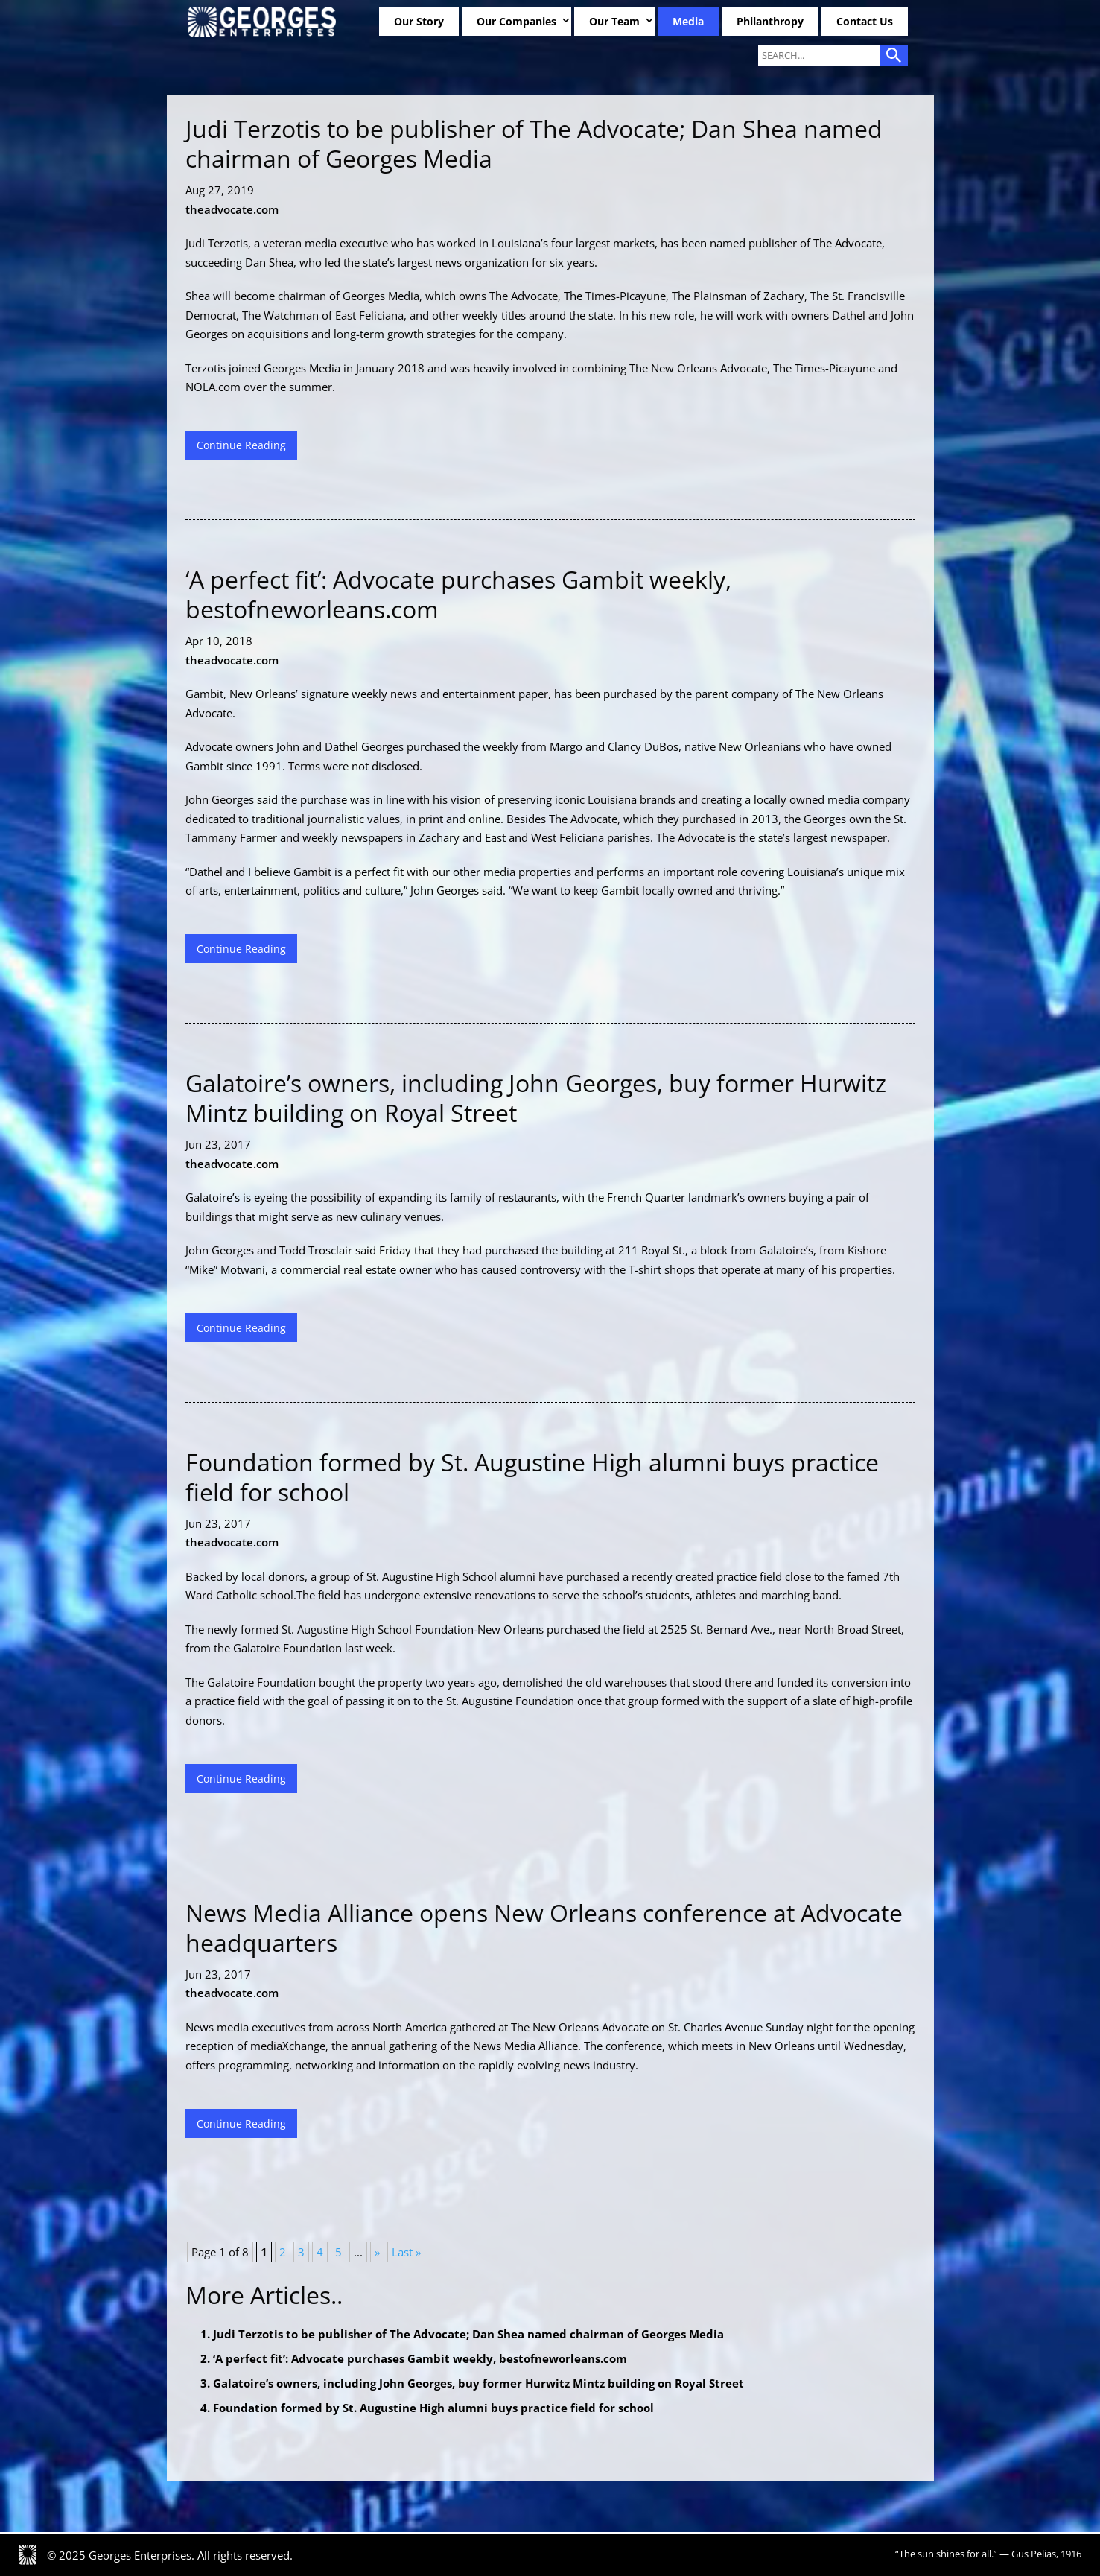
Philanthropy (770, 21)
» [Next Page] (377, 2252)
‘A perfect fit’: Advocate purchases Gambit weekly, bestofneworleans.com (420, 2358)
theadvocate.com (232, 209)
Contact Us (864, 21)
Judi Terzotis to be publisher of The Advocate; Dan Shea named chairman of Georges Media (468, 2333)
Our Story (419, 21)
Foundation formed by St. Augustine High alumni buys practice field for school (433, 2407)
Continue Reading (241, 445)
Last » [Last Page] (406, 2252)
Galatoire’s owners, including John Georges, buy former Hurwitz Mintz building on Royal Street (478, 2383)
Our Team (614, 21)
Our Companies (516, 21)
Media (688, 21)
